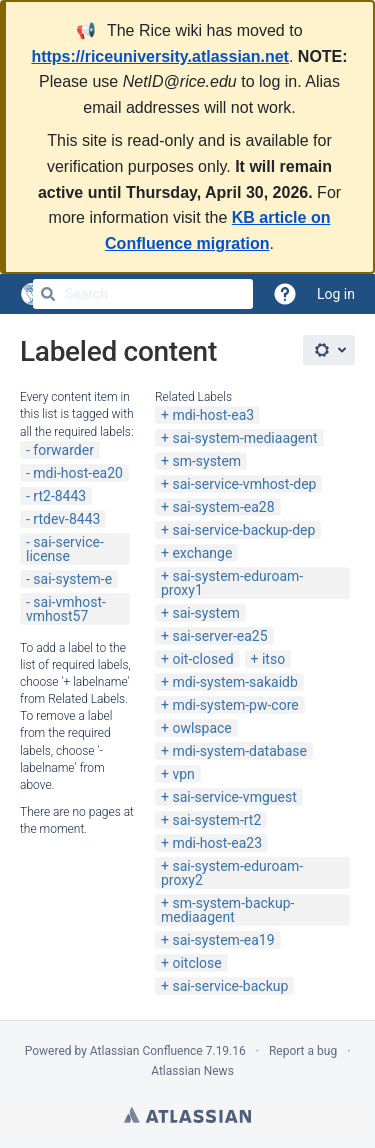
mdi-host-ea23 (217, 843)
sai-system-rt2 (216, 820)
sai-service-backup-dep (243, 530)
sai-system (205, 613)
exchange (202, 553)
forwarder (63, 450)
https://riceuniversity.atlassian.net (160, 56)
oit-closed (202, 659)
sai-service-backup (230, 986)
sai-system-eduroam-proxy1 (232, 583)
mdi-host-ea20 (78, 473)
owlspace (201, 728)
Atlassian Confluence (146, 1051)
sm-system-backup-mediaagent (227, 910)
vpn (183, 774)
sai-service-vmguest (234, 797)
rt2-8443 (59, 496)
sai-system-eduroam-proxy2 (232, 873)
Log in (336, 294)
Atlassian (187, 1115)
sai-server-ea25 (219, 636)
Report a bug (303, 1051)
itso (273, 659)
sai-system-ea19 (223, 940)
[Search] (48, 294)
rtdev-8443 (66, 519)
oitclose (196, 963)
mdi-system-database (239, 751)
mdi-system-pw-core (235, 705)
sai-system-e (72, 579)
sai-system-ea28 (223, 507)
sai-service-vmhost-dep (244, 484)
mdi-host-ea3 (213, 415)
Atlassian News (192, 1071)
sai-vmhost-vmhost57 (66, 609)
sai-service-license (65, 549)
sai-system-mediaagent (244, 438)
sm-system (206, 461)
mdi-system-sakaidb (234, 682)
